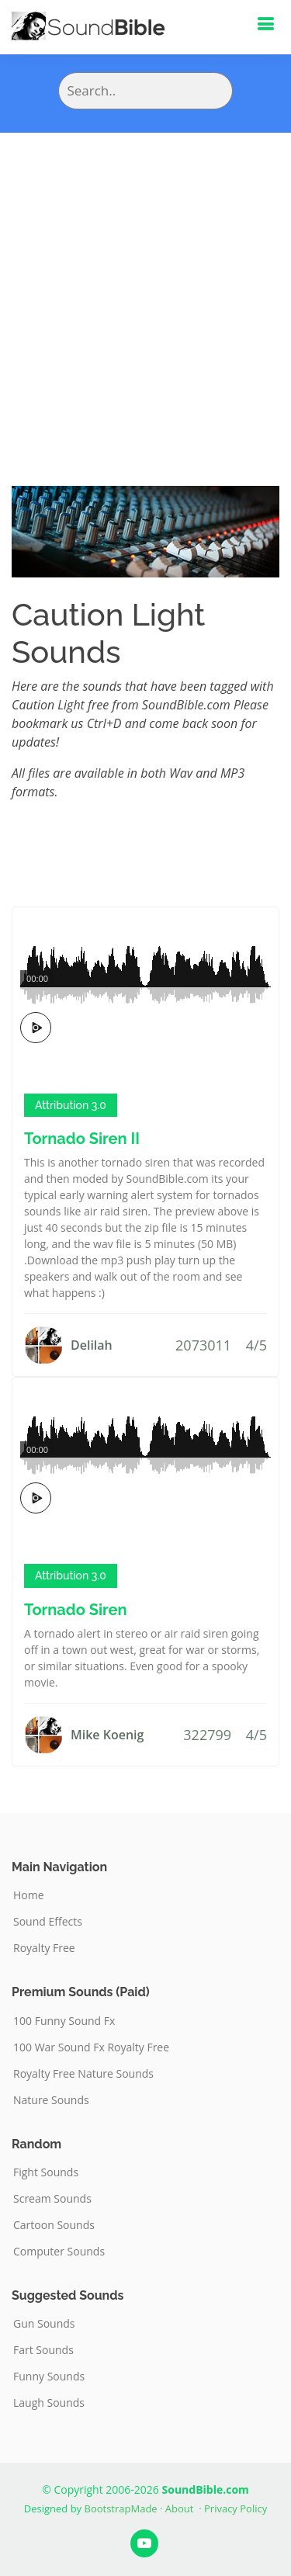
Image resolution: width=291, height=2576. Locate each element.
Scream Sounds (52, 2198)
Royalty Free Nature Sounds (83, 2073)
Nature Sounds (51, 2100)
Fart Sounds (43, 2350)
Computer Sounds (59, 2251)
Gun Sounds (44, 2323)
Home (28, 1895)
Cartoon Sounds (54, 2225)
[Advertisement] (145, 286)
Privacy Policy (235, 2508)
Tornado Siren (75, 1609)
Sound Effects (47, 1921)
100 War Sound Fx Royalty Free (91, 2047)
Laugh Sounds (49, 2402)
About (179, 2508)
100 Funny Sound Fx (64, 2021)
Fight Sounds (45, 2172)
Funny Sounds (49, 2376)
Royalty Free (44, 1948)
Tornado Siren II (82, 1138)
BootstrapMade (121, 2508)
